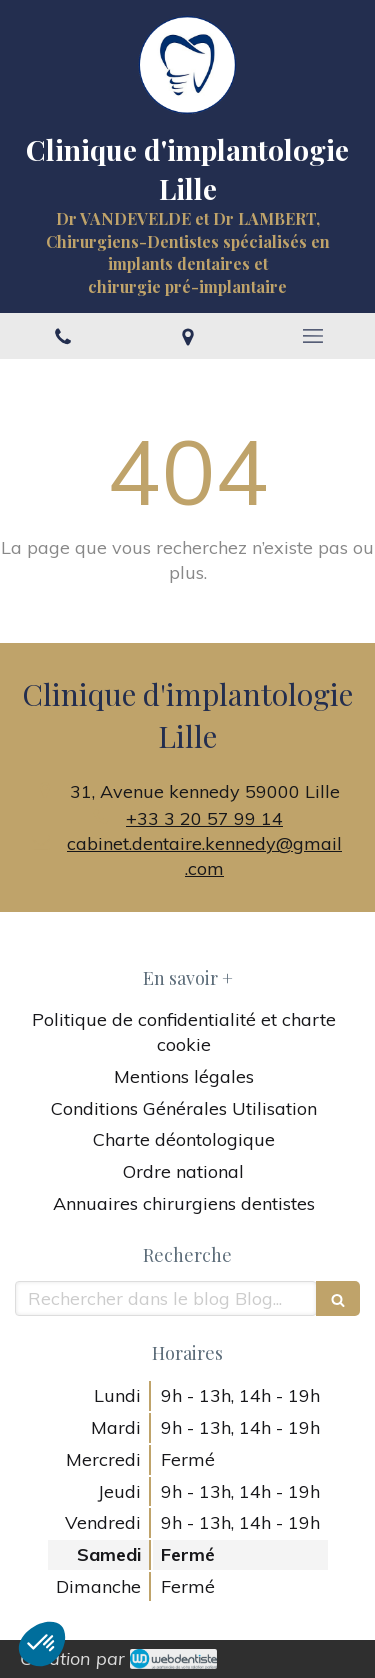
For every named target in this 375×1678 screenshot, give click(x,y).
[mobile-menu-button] (312, 336)
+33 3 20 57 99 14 (204, 818)
